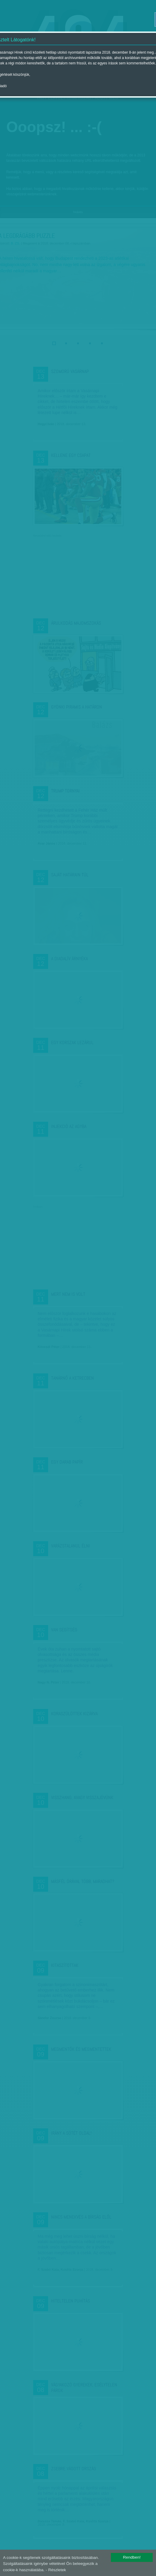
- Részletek (56, 2570)
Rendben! (132, 2557)
